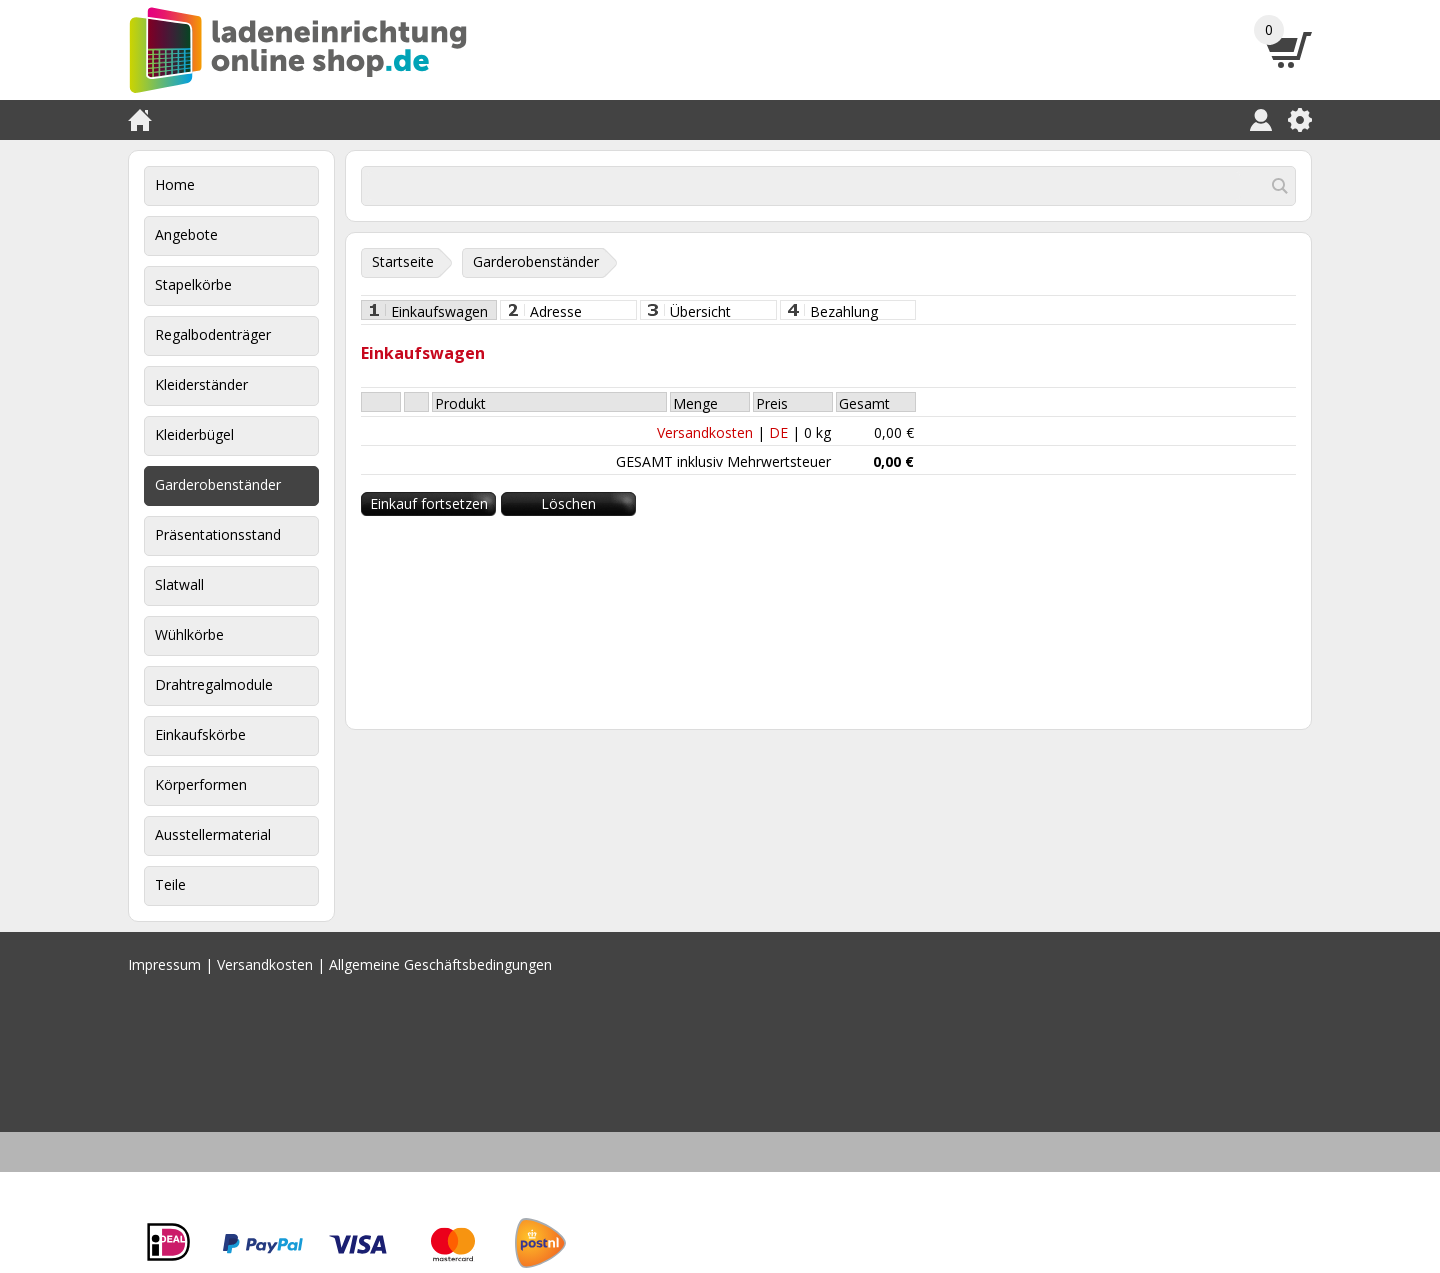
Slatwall (179, 584)
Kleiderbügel (194, 434)
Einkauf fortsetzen (429, 503)
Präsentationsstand (218, 534)
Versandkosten (705, 432)
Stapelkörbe (193, 284)
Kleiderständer (201, 384)
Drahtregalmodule (214, 684)
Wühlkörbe (189, 634)
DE (778, 432)
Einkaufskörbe (200, 734)
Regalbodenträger (213, 334)
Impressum (164, 964)
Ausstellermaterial (213, 834)
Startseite (403, 261)
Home (175, 184)
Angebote (186, 234)
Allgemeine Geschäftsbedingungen (440, 964)
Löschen (568, 503)
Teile (170, 884)
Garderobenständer (218, 484)
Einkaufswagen (439, 311)
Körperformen (201, 784)
